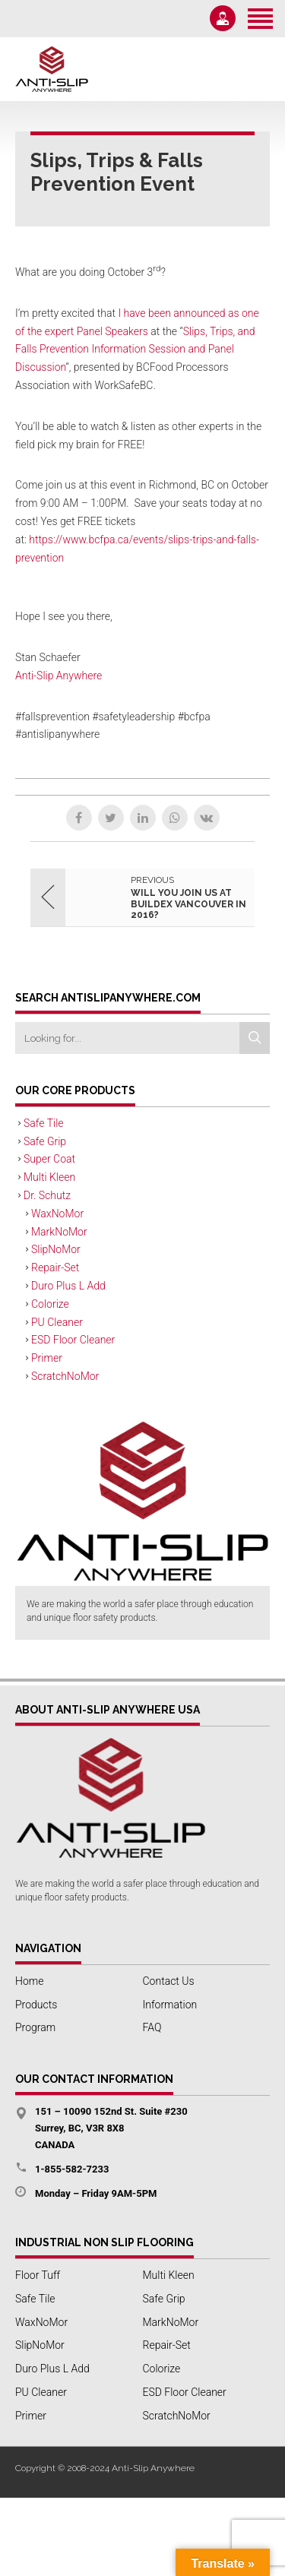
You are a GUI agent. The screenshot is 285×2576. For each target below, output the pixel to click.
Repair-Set (55, 1267)
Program (35, 2027)
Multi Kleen (49, 1177)
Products (36, 2004)
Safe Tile (44, 1123)
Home (29, 1981)
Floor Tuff (37, 2275)
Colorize (50, 1304)
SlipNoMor (56, 1249)
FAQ (152, 2027)
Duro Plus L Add (68, 1286)
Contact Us (169, 1981)
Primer (46, 1358)
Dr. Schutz (47, 1195)
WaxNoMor (57, 1213)
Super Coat (49, 1159)
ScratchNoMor (65, 1376)
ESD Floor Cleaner (73, 1340)
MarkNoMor (59, 1232)
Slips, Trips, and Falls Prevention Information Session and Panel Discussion (135, 349)
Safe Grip (45, 1141)
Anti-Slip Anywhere (58, 675)
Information (170, 2004)
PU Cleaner (57, 1322)
